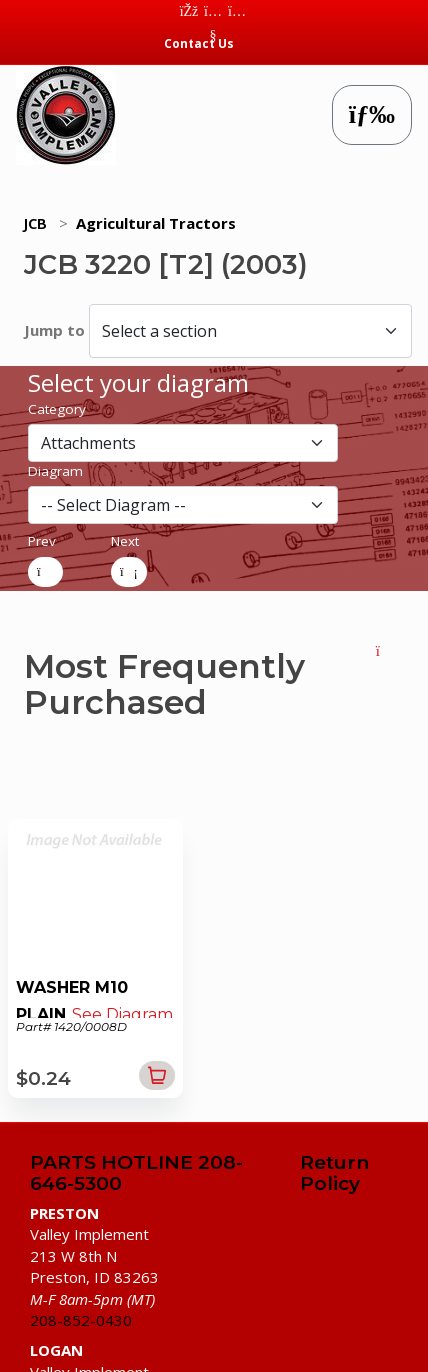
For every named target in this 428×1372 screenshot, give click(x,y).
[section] (183, 443)
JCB (35, 223)
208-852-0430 (81, 1320)
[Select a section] (250, 330)
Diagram (55, 471)
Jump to (56, 330)
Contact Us (199, 43)
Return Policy (334, 1174)
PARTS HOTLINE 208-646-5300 (136, 1174)
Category (57, 409)
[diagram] (183, 505)
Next (125, 541)
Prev (42, 541)
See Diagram (122, 1014)
